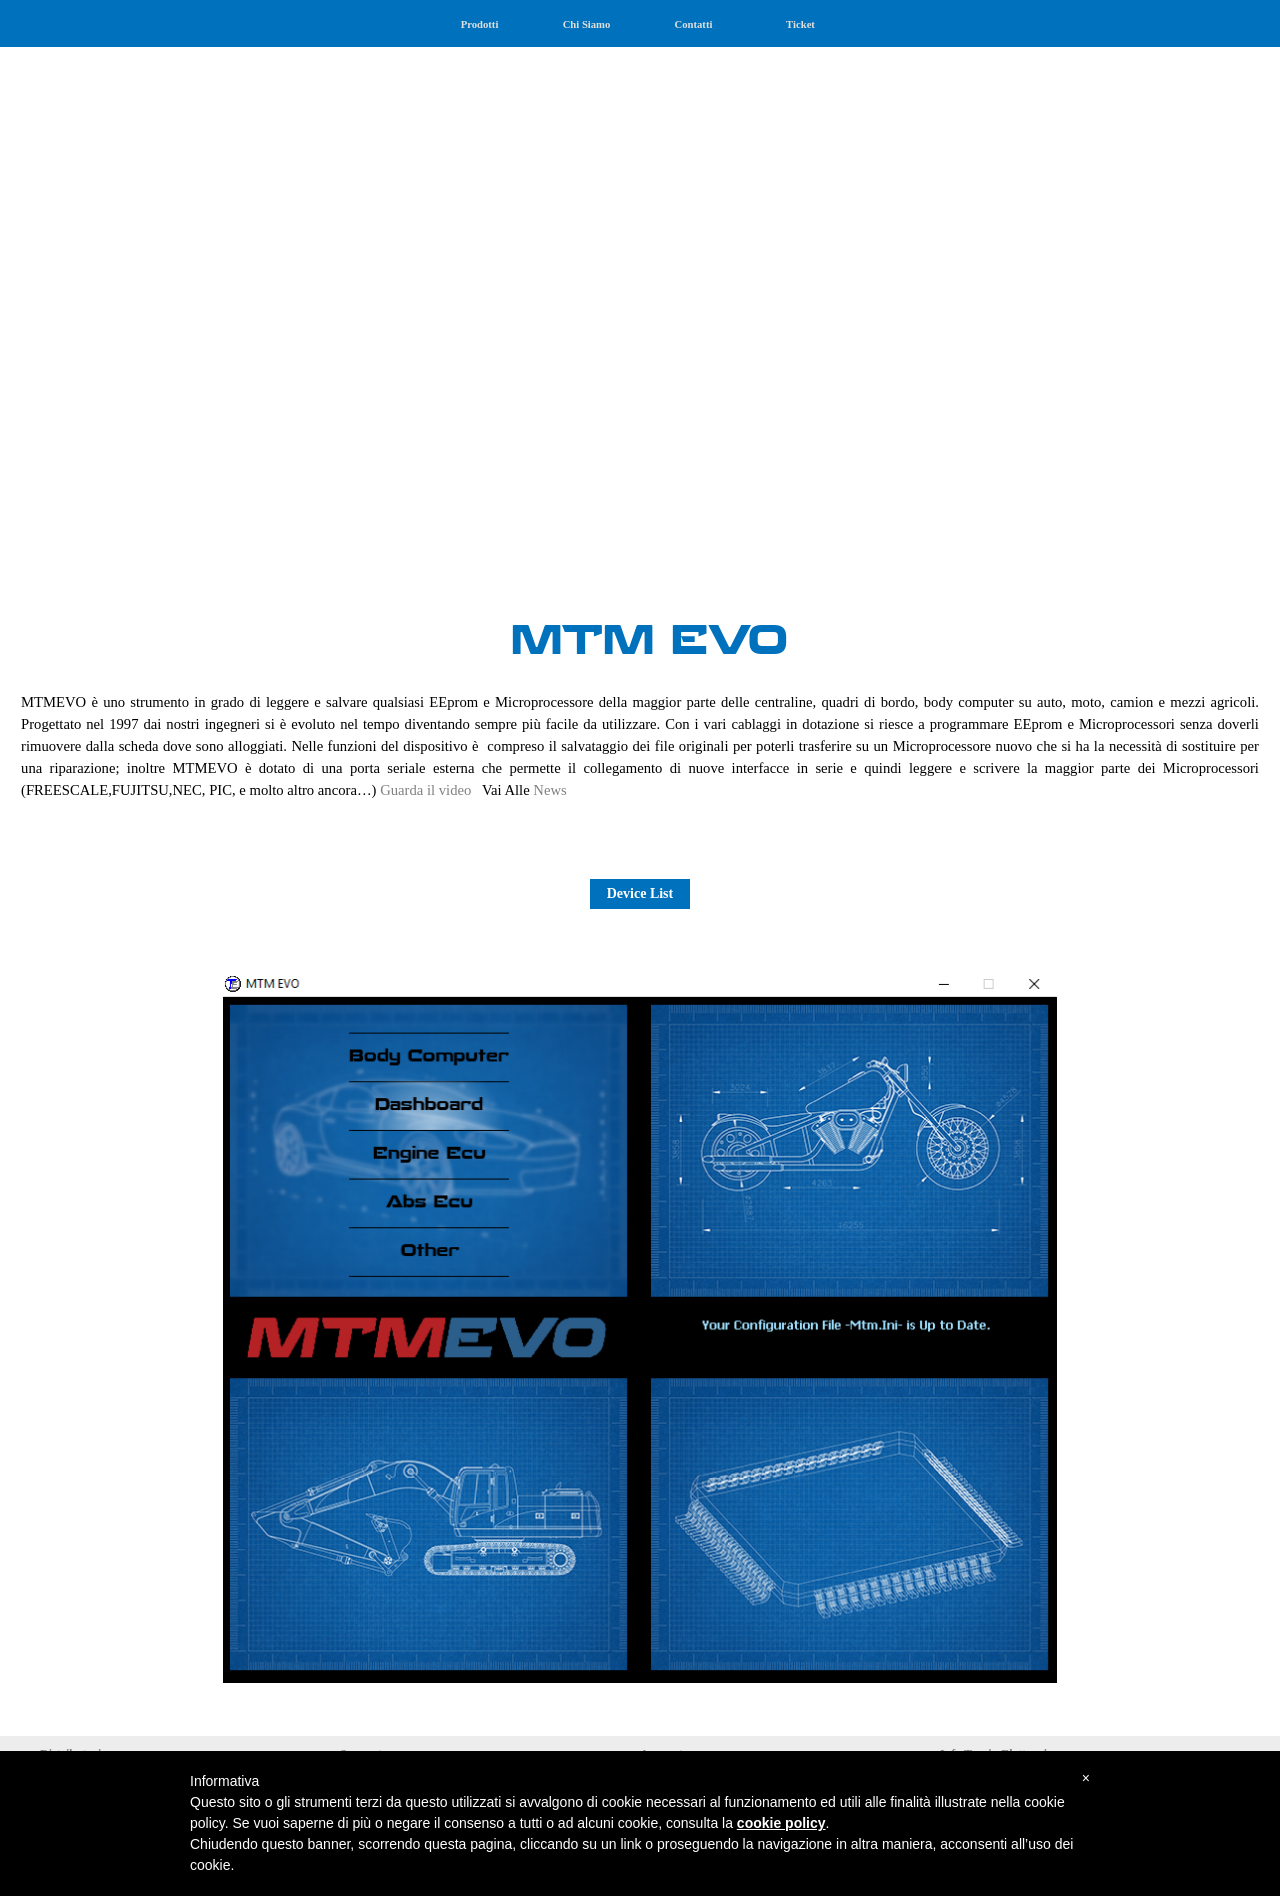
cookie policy (781, 1823)
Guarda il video (425, 790)
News (549, 790)
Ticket (800, 24)
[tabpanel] (640, 300)
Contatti (694, 24)
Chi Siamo (587, 24)
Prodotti (480, 24)
